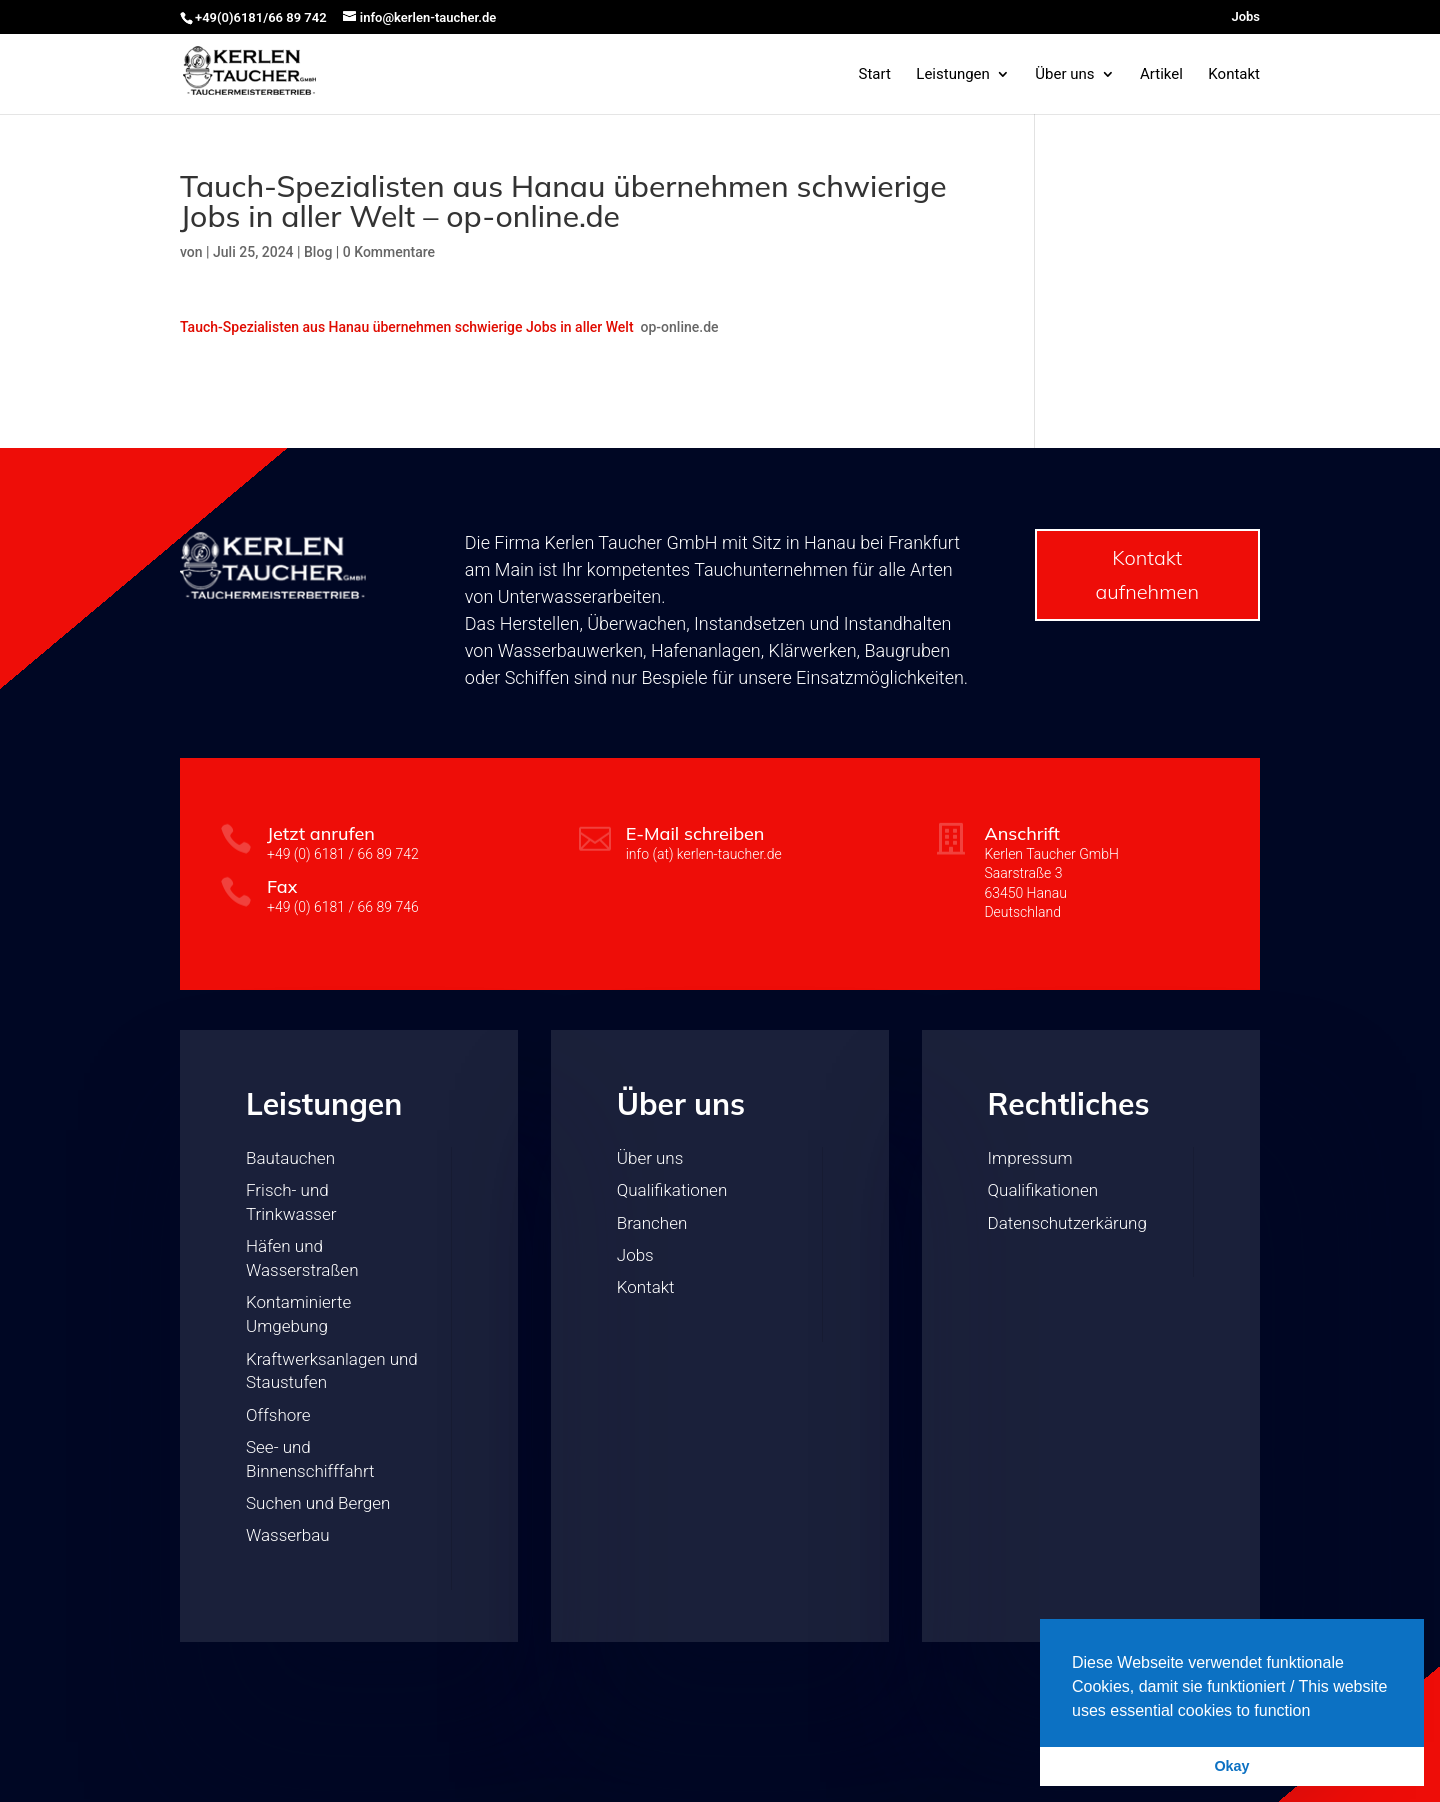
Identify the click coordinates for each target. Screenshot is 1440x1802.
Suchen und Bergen (318, 1503)
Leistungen (953, 75)
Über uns (1064, 75)
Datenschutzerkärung (1067, 1223)
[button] (1318, 1712)
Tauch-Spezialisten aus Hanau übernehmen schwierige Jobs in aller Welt (407, 327)
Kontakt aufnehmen (1147, 574)
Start (874, 75)
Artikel (1161, 75)
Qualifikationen (672, 1190)
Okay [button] (1231, 1766)
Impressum (1030, 1158)
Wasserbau (288, 1535)
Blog (318, 252)
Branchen (652, 1223)
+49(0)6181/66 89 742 (261, 17)
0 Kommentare (389, 252)
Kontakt (1234, 75)
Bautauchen (290, 1158)
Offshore (278, 1415)
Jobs (1245, 17)
